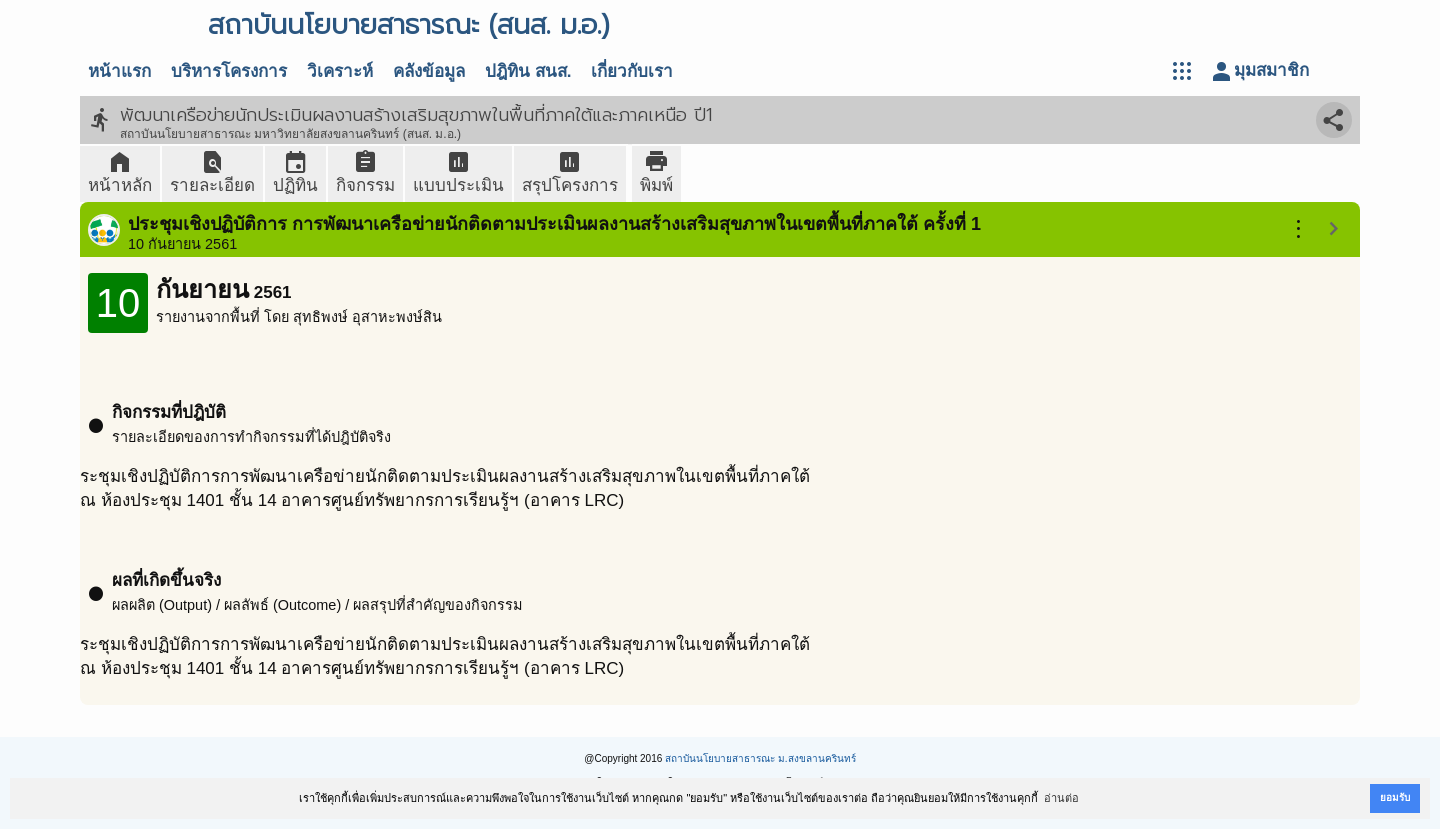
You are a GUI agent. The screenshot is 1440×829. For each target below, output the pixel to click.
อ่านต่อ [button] (1061, 798)
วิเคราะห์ (340, 71)
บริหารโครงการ (229, 71)
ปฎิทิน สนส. (528, 71)
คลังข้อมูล (429, 71)
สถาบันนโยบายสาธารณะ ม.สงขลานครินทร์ (760, 758)
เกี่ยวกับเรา (632, 71)
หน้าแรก (119, 71)
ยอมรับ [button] (1395, 797)
